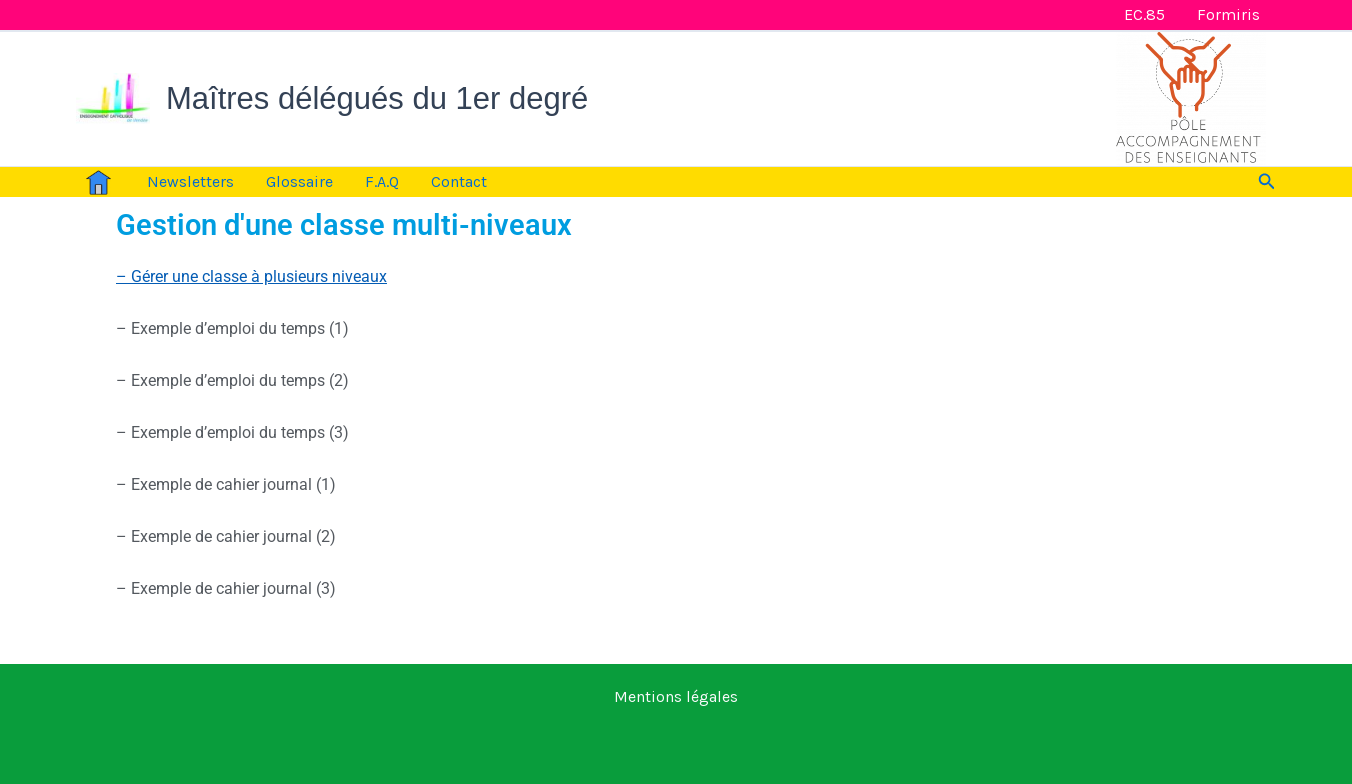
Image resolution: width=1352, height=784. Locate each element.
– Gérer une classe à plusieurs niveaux (251, 276)
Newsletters (190, 181)
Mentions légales (676, 696)
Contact (459, 181)
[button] (1267, 182)
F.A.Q (382, 181)
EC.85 (1144, 14)
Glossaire (299, 181)
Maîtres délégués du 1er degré (377, 98)
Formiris (1228, 14)
